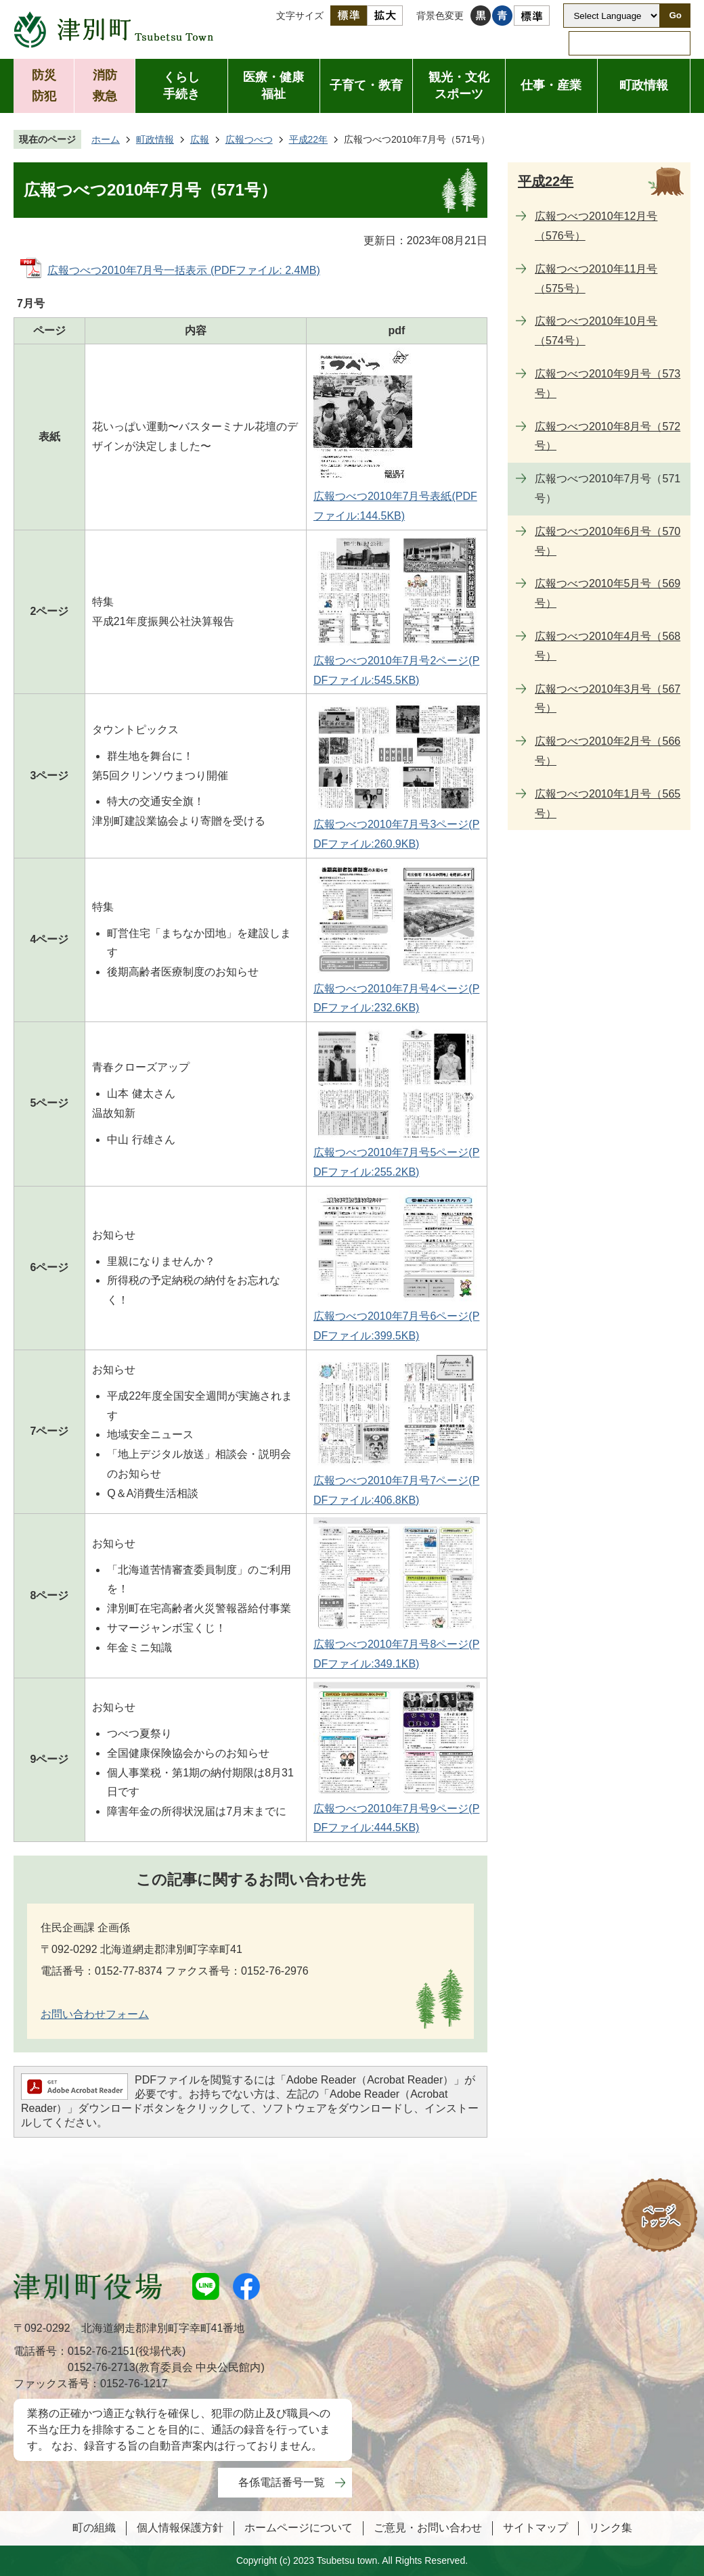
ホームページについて (298, 2527)
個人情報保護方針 (180, 2527)
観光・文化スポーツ (458, 85)
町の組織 (94, 2527)
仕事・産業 (551, 85)
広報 (199, 139)
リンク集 (610, 2527)
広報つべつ (249, 139)
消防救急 (105, 85)
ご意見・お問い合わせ (428, 2527)
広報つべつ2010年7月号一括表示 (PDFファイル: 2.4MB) (183, 270)
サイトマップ (535, 2527)
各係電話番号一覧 (281, 2482)
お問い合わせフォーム (95, 2014)
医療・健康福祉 (273, 85)
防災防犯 (44, 85)
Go (675, 15)
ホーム (105, 139)
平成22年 (308, 139)
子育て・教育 (366, 85)
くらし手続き (181, 85)
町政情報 (643, 85)
